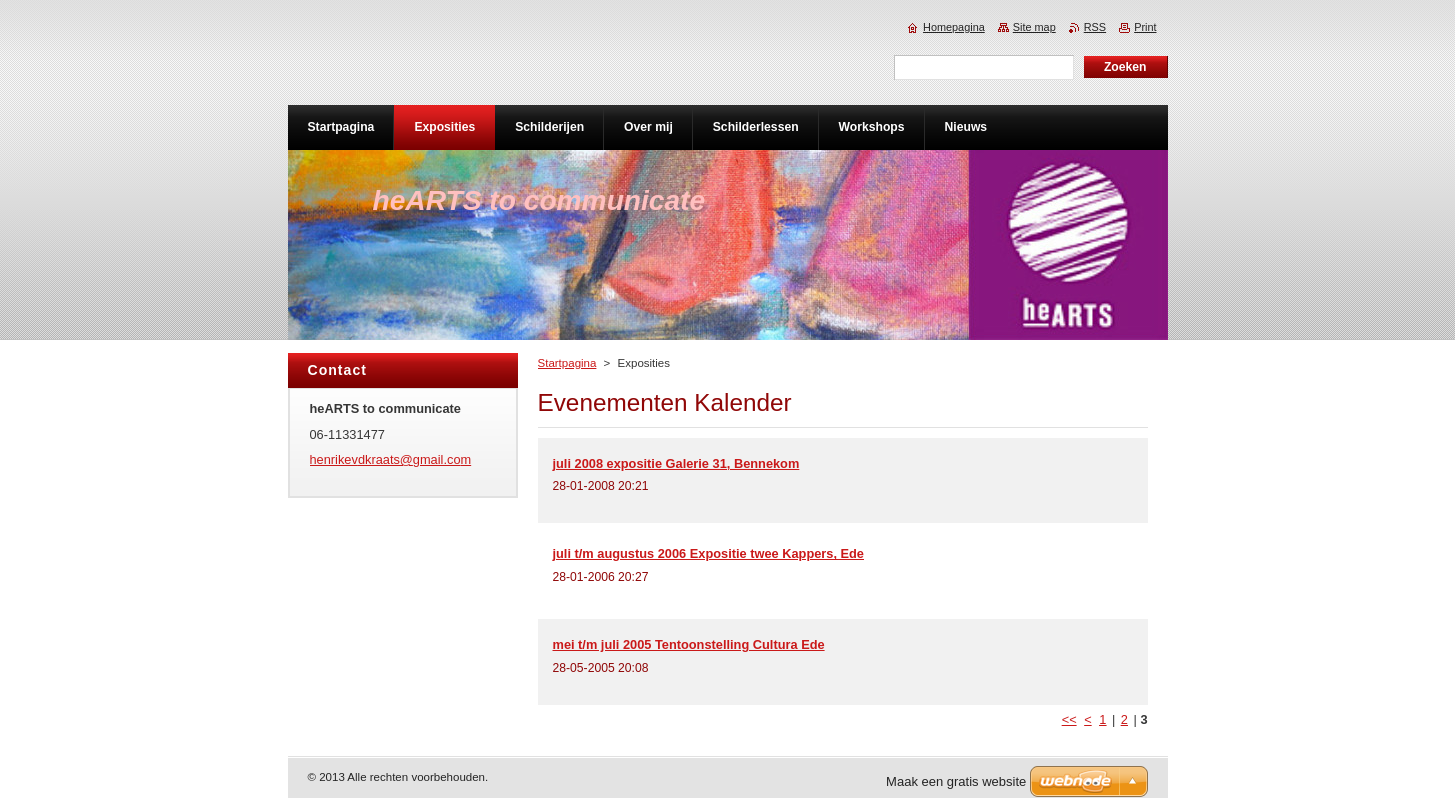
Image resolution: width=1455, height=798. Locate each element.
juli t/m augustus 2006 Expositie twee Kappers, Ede (709, 553)
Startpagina (567, 363)
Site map (1034, 27)
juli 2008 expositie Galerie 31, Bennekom (676, 463)
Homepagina (954, 27)
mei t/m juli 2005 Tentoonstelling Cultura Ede (689, 644)
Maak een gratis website (956, 781)
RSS (1095, 27)
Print (1145, 27)
